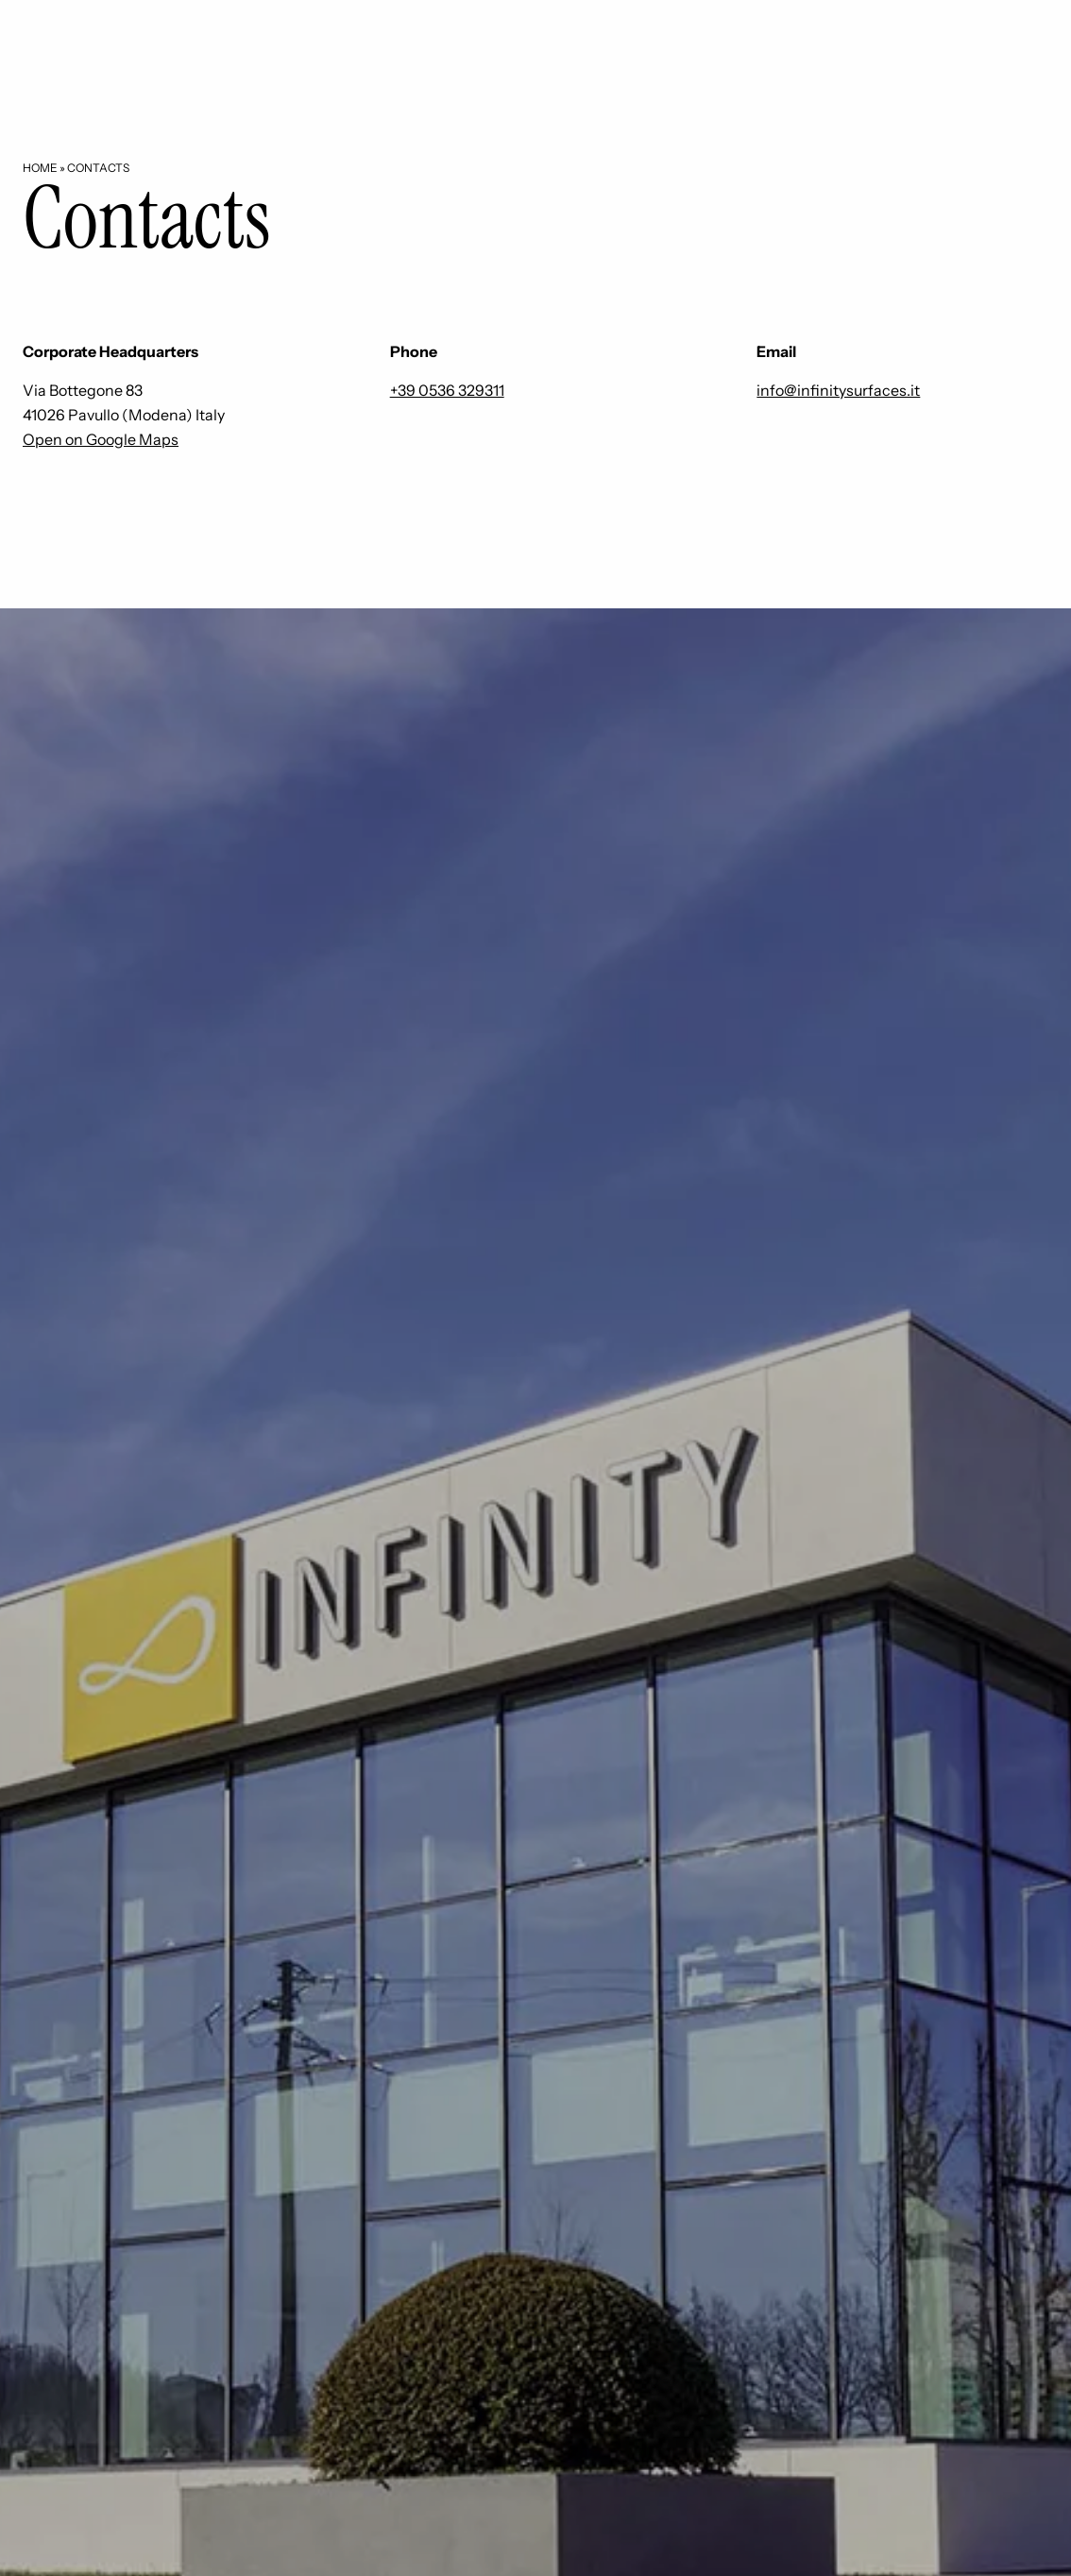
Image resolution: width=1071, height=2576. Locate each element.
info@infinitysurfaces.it (838, 390)
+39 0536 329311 (447, 390)
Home (40, 168)
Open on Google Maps (100, 439)
